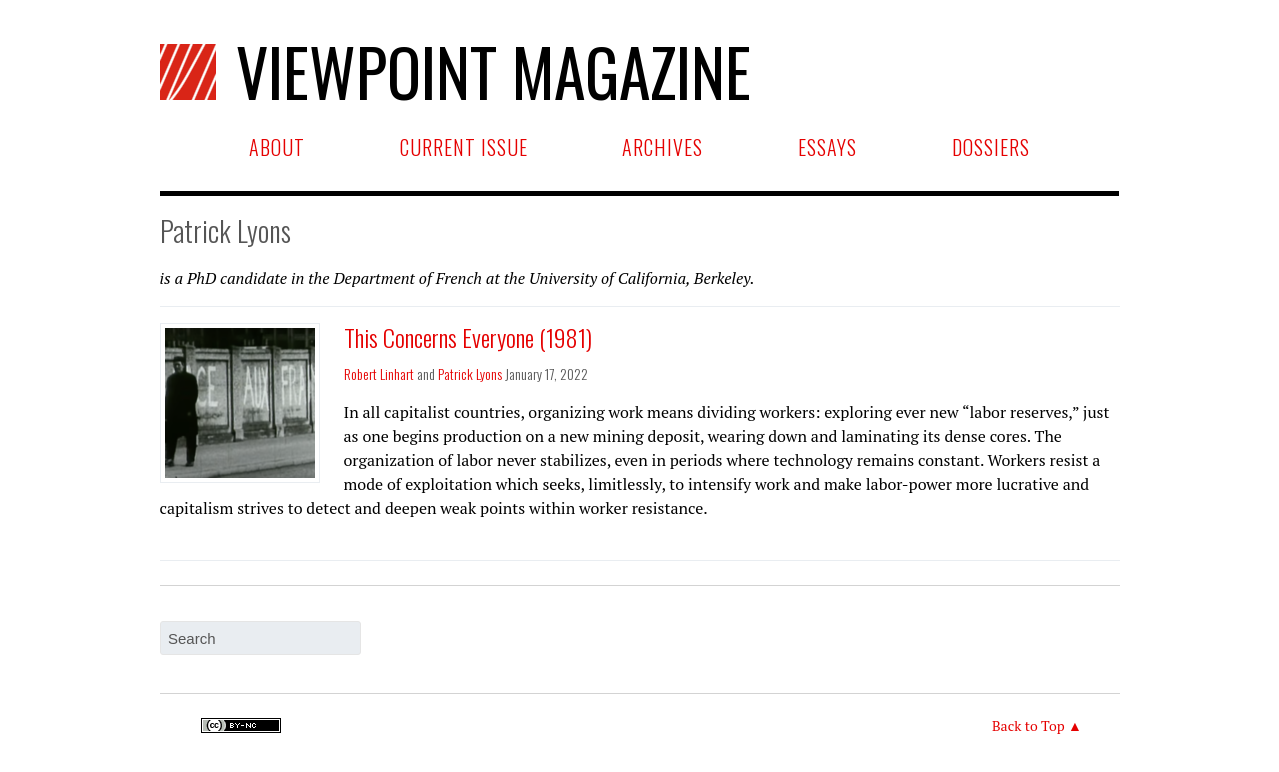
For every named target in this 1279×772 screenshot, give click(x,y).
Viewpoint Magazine (455, 71)
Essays (827, 147)
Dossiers (991, 147)
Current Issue (464, 147)
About (277, 147)
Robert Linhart (379, 373)
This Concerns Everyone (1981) (468, 337)
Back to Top (1028, 725)
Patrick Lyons (470, 373)
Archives (662, 147)
